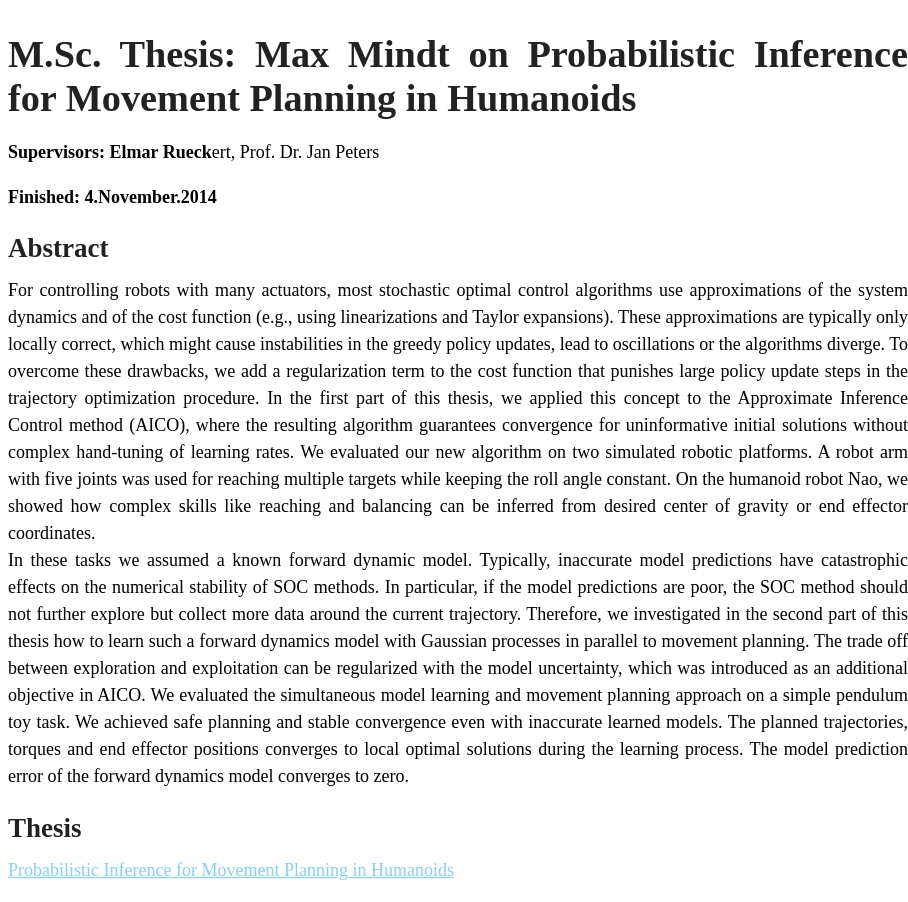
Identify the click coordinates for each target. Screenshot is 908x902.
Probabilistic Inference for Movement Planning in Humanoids (231, 870)
